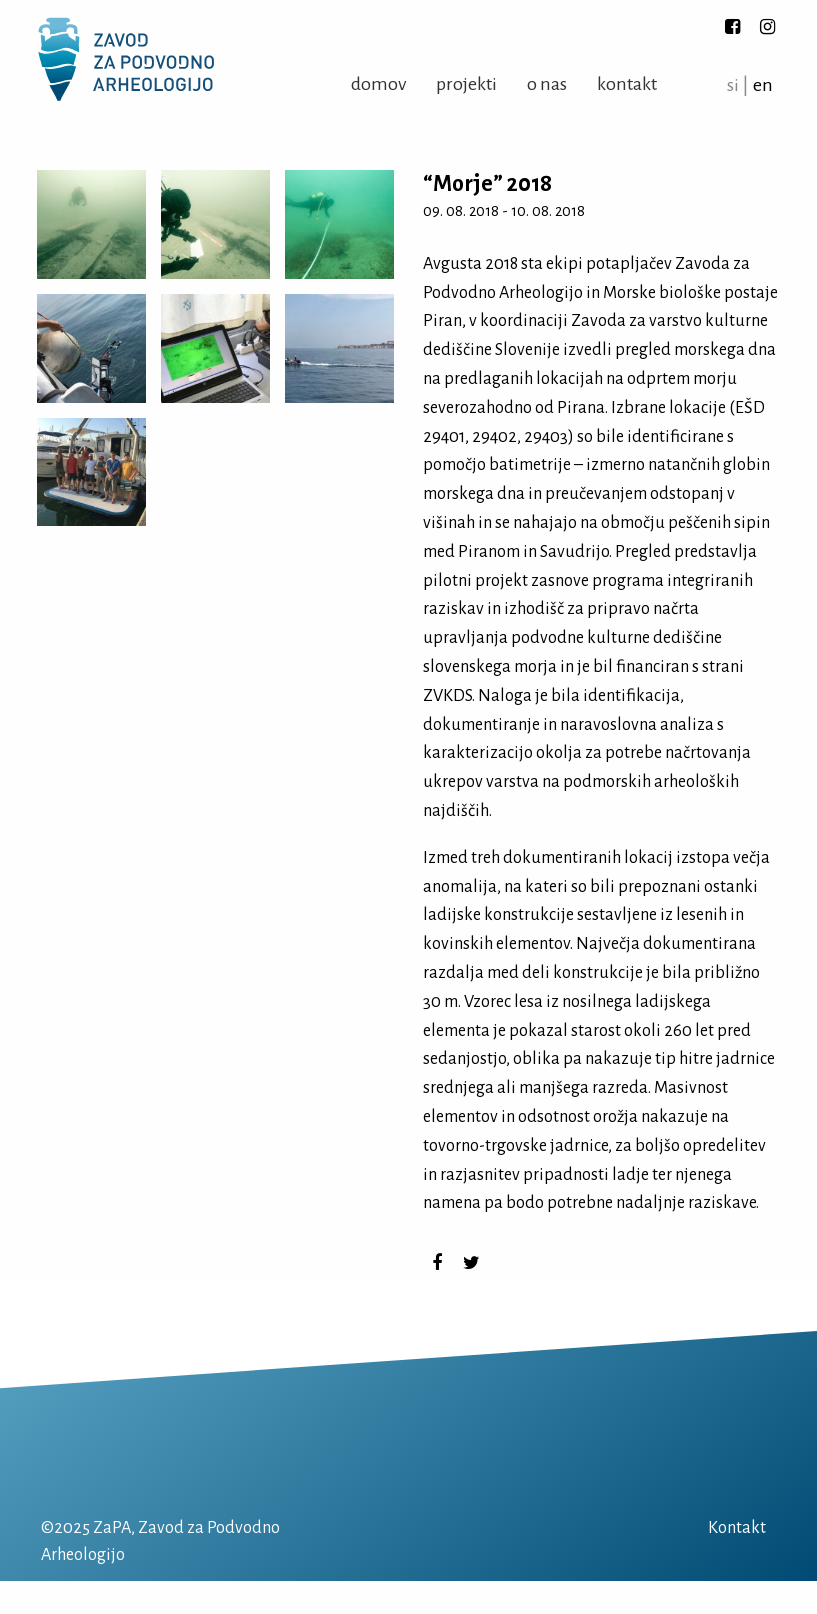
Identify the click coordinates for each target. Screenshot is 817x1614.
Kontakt (627, 84)
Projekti (466, 84)
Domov (378, 84)
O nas (547, 84)
